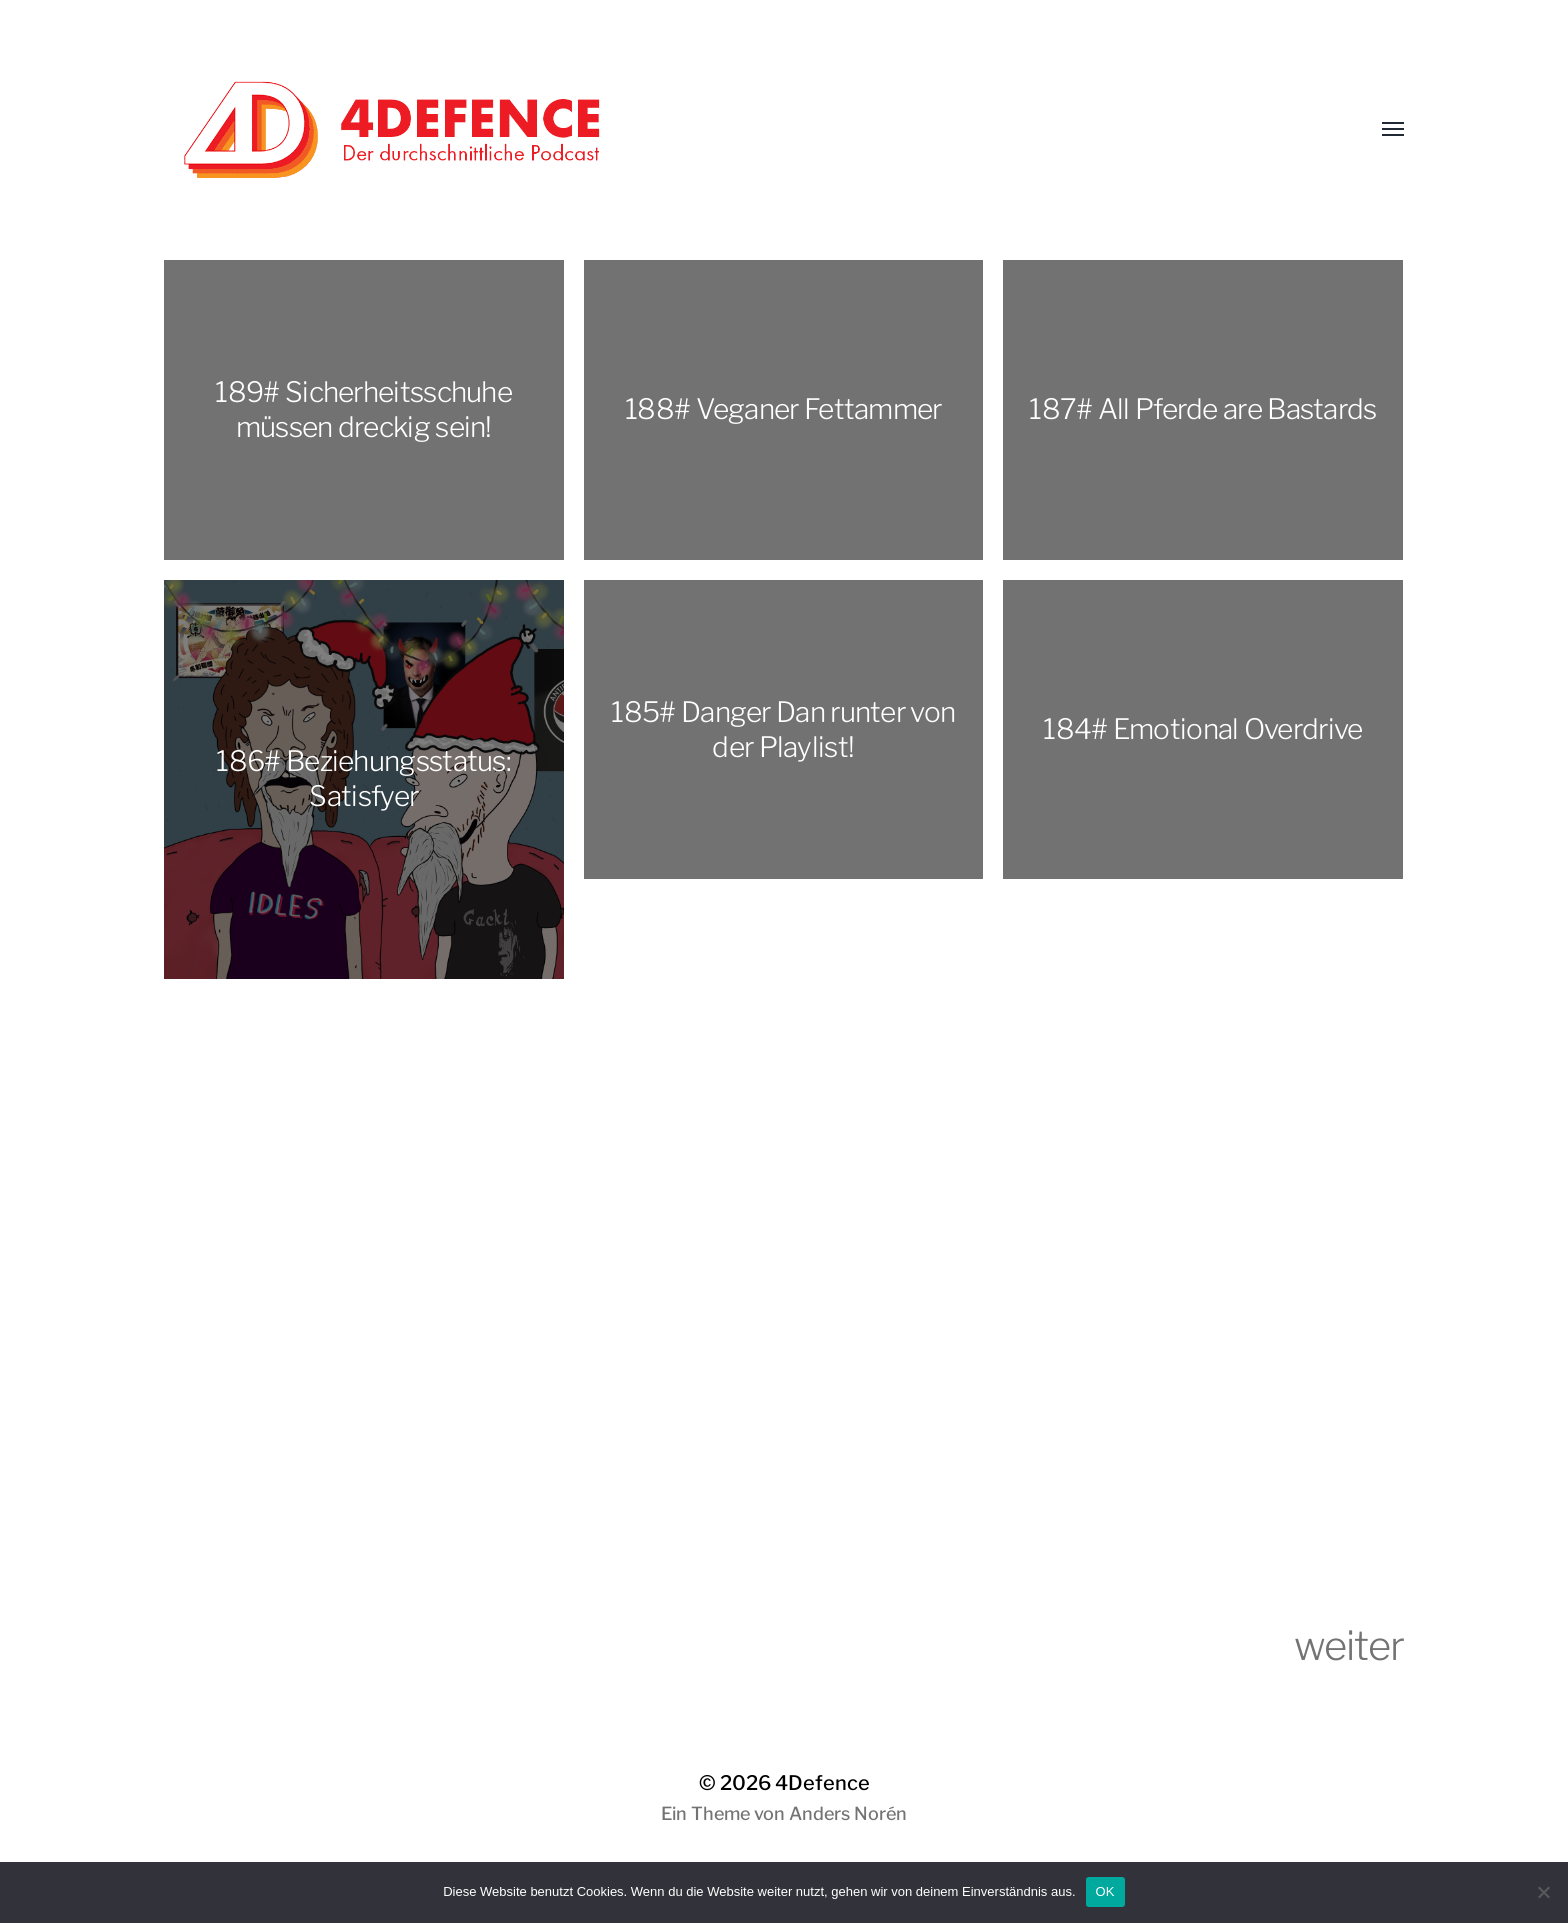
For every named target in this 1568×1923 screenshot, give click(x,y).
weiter (1349, 1645)
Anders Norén (848, 1813)
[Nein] (1543, 1892)
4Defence (822, 1783)
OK (1105, 1891)
